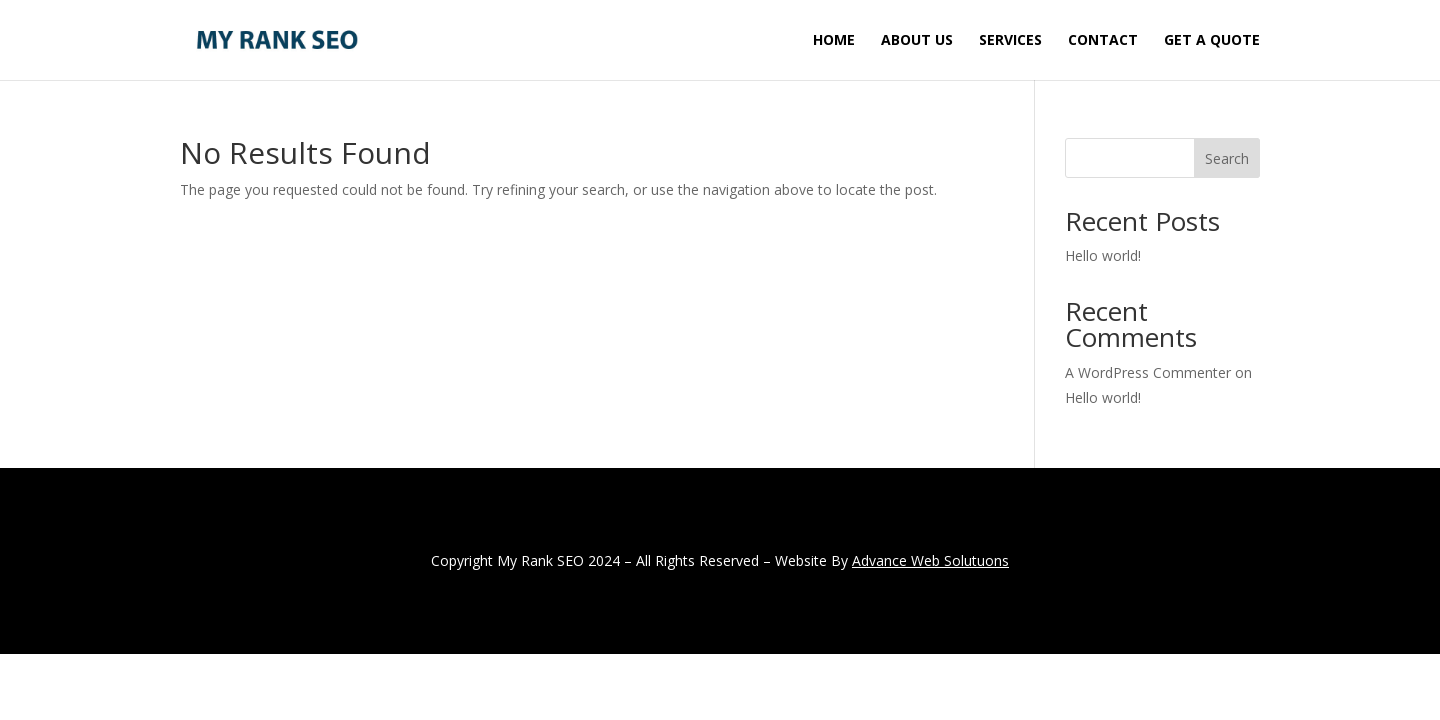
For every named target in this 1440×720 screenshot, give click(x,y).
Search (1227, 158)
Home (834, 41)
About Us (917, 41)
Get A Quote (1212, 41)
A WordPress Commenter (1148, 372)
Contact (1103, 41)
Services (1010, 41)
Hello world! (1103, 255)
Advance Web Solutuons (930, 560)
